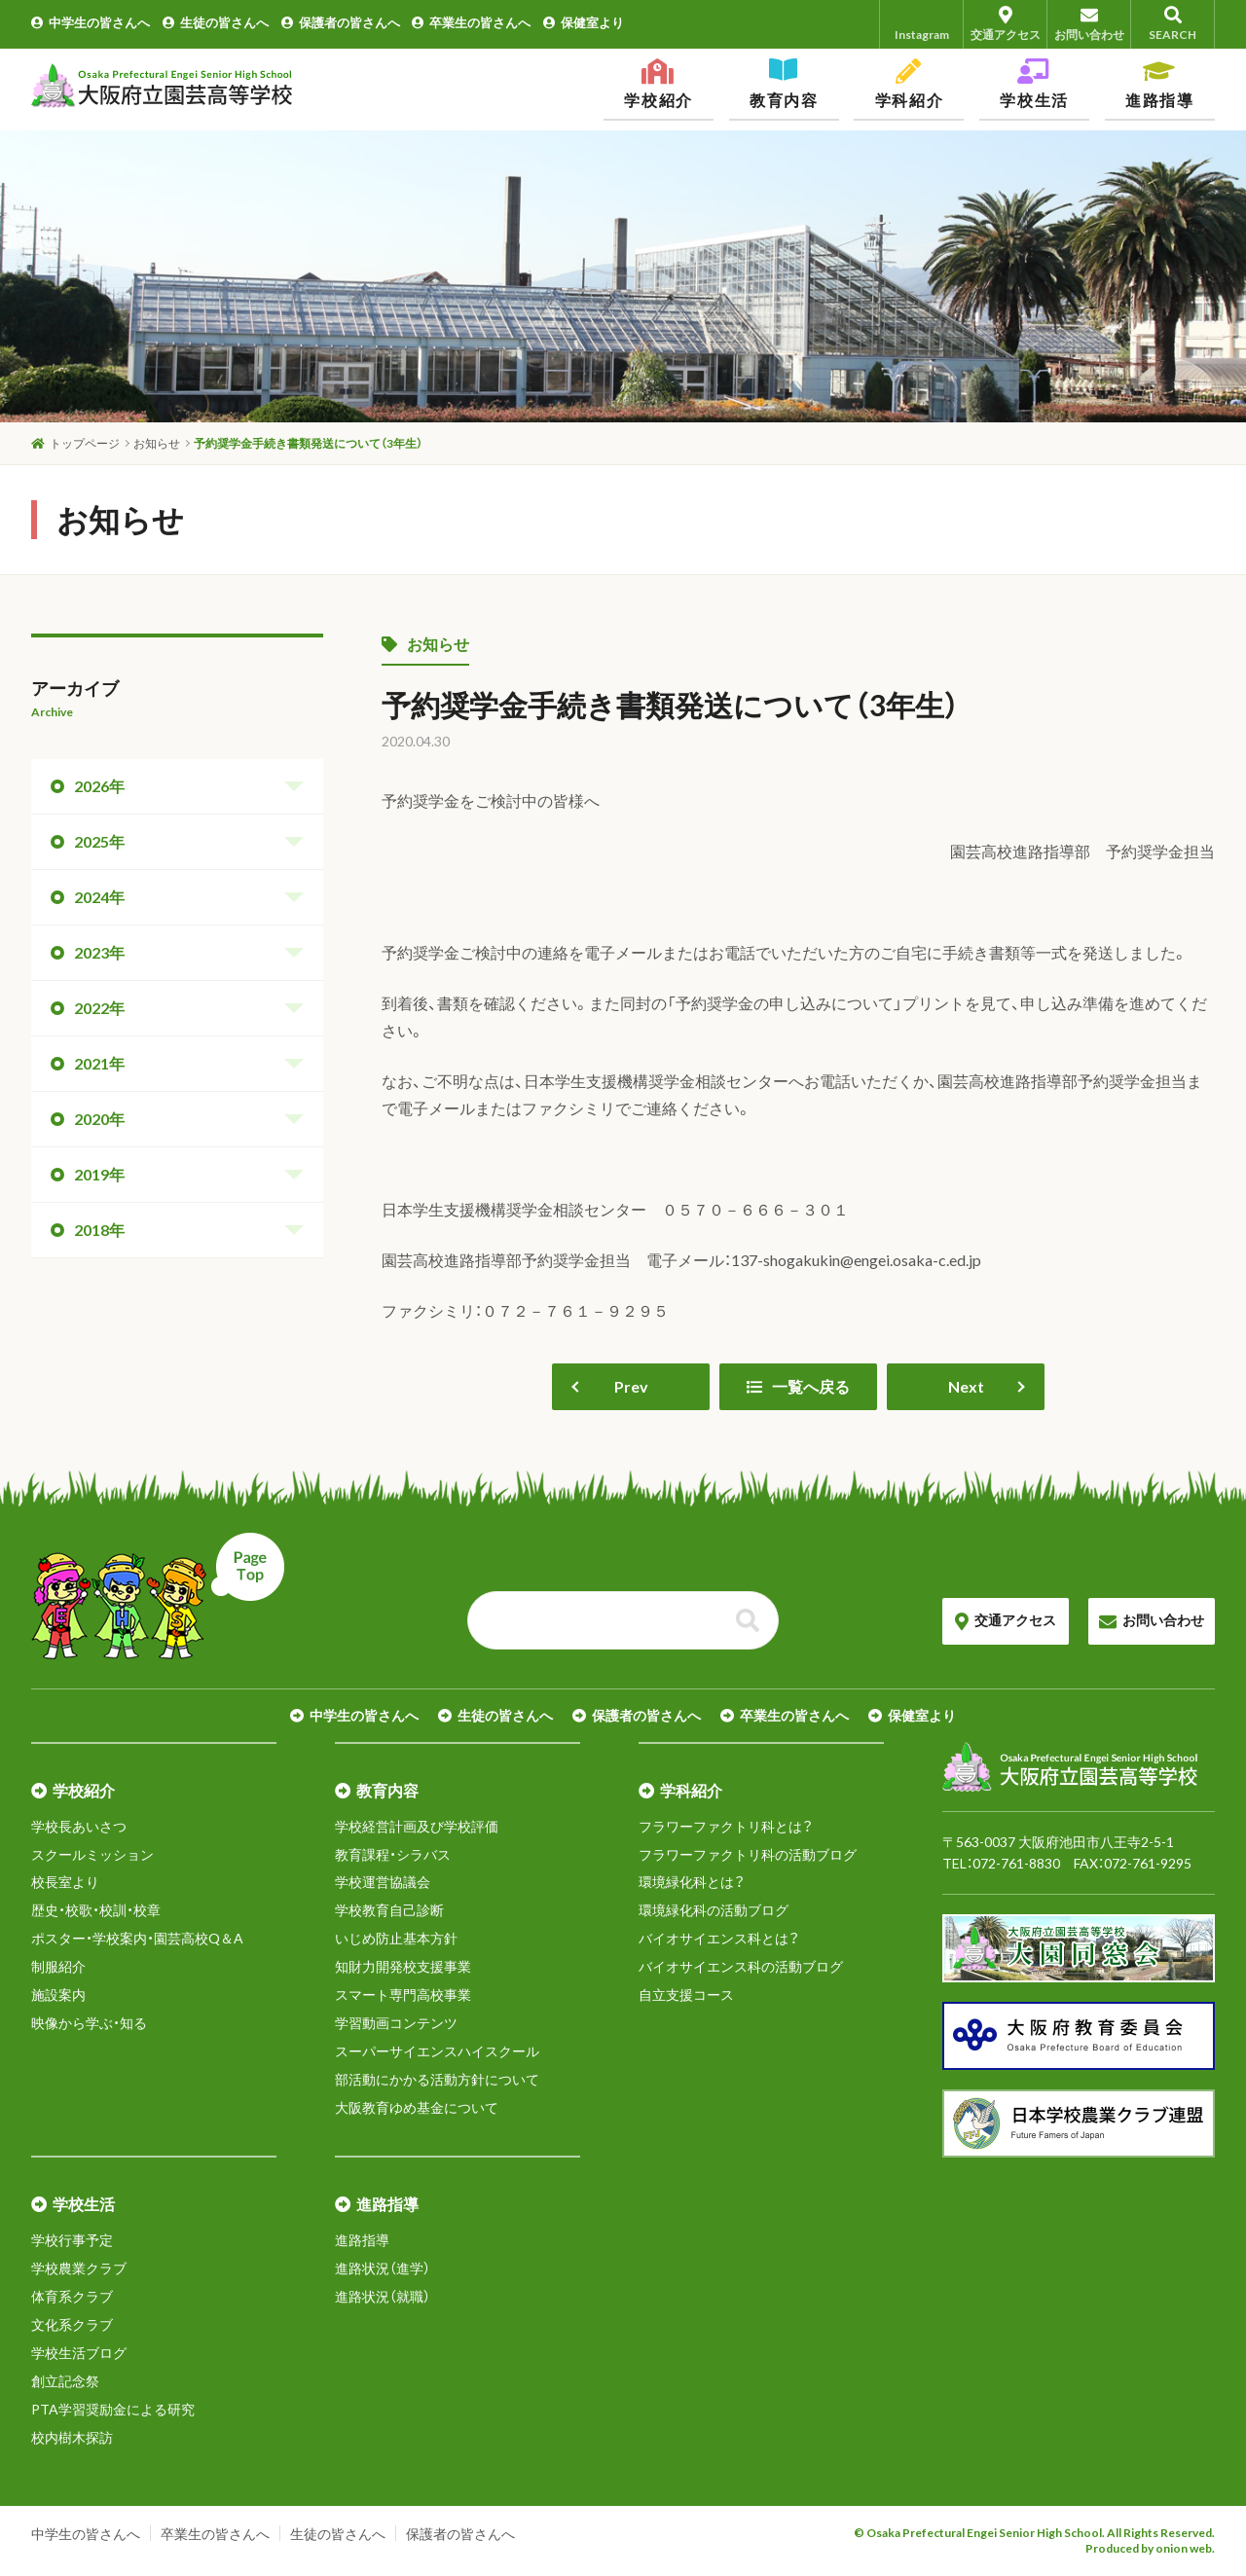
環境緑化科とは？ (692, 1881)
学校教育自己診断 (389, 1910)
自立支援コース (686, 1994)
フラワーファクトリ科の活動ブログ (748, 1854)
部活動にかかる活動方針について (437, 2079)
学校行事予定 (72, 2239)
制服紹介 (58, 1966)
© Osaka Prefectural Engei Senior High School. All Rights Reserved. (1034, 2532)
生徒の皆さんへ (216, 23)
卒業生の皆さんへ (471, 23)
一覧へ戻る (798, 1386)
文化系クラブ (72, 2324)
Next (966, 1386)
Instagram (922, 24)
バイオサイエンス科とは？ (719, 1938)
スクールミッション (92, 1854)
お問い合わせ (1088, 24)
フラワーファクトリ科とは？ (726, 1826)
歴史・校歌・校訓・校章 (96, 1910)
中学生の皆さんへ (90, 23)
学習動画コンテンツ (396, 2022)
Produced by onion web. (1150, 2548)
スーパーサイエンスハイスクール (437, 2051)
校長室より (65, 1881)
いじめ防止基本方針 (396, 1938)
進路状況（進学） (382, 2268)
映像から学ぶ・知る (89, 2022)
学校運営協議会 (382, 1881)
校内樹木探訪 (72, 2437)
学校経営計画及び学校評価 (416, 1826)
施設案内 (58, 1994)
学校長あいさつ (79, 1826)
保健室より (583, 23)
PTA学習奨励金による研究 (113, 2409)
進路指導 (362, 2239)
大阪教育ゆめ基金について (416, 2107)
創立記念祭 (65, 2381)
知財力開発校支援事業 (403, 1966)
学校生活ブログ (79, 2352)
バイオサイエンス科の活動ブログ (741, 1966)
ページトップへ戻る (157, 1596)
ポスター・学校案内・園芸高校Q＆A (137, 1938)
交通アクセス (1005, 24)
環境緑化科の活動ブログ (713, 1910)
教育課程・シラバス (393, 1854)
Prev (631, 1386)
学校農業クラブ (79, 2268)
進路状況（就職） (382, 2296)
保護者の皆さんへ (340, 23)
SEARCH (1172, 24)
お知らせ (425, 644)
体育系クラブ (72, 2296)
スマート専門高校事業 (403, 1994)
